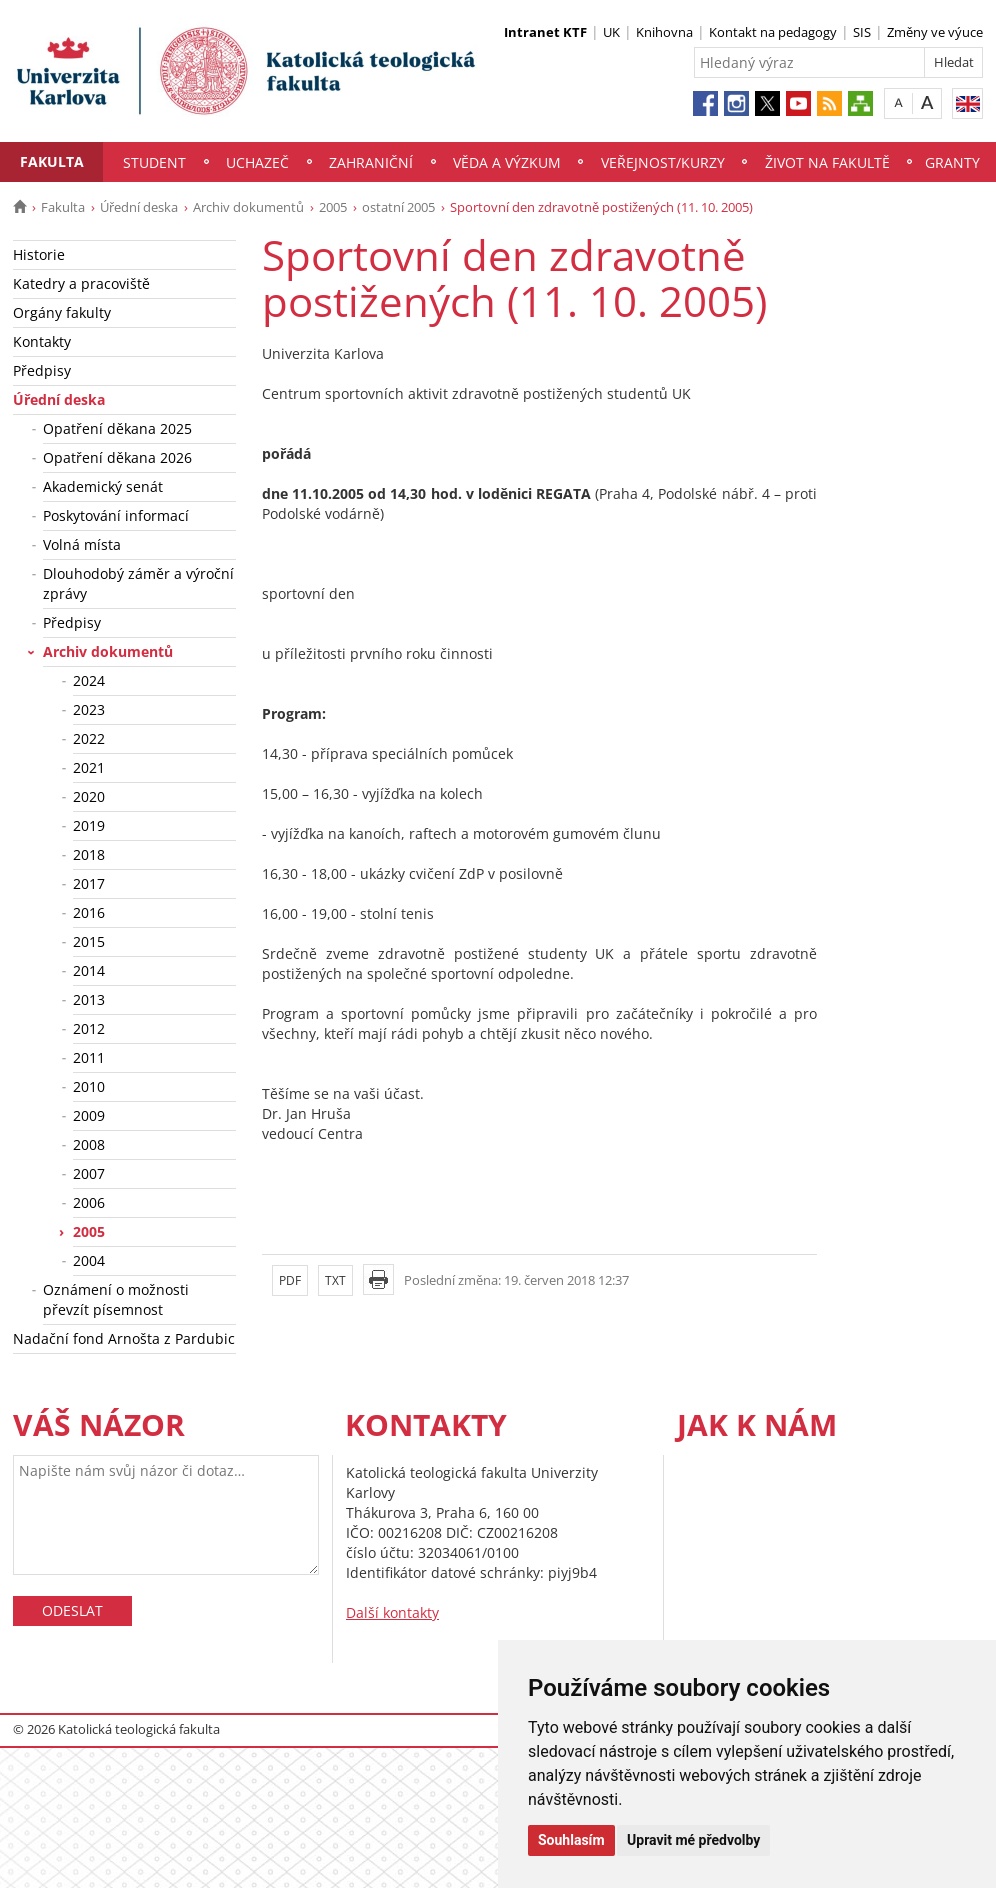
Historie (39, 254)
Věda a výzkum (507, 162)
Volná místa (82, 544)
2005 (333, 207)
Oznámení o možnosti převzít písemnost (116, 1299)
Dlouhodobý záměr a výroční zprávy (138, 583)
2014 (89, 970)
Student (154, 162)
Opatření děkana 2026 (117, 457)
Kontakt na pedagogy (773, 32)
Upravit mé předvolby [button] (693, 1840)
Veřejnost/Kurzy (663, 162)
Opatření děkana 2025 (117, 428)
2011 (89, 1057)
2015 (89, 941)
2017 (89, 883)
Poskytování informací (116, 515)
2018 (89, 854)
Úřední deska (139, 207)
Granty (952, 162)
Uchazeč (257, 162)
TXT (335, 1280)
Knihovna (664, 32)
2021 (89, 767)
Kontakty (42, 341)
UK (611, 32)
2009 (89, 1115)
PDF (290, 1280)
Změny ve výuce (935, 32)
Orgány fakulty (62, 312)
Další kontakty (392, 1612)
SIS (862, 32)
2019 (89, 825)
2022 (89, 738)
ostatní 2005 (398, 207)
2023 (89, 709)
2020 (89, 796)
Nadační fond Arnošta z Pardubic (124, 1338)
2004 (89, 1260)
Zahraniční (371, 162)
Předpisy (42, 370)
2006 (89, 1202)
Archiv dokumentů (248, 207)
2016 (89, 912)
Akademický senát (103, 486)
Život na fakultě (827, 162)
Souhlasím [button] (571, 1840)
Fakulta (52, 161)
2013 (89, 999)
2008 (89, 1144)
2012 (89, 1028)
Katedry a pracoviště (81, 283)
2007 (89, 1173)
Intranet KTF (545, 32)
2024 (89, 680)
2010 (89, 1086)
